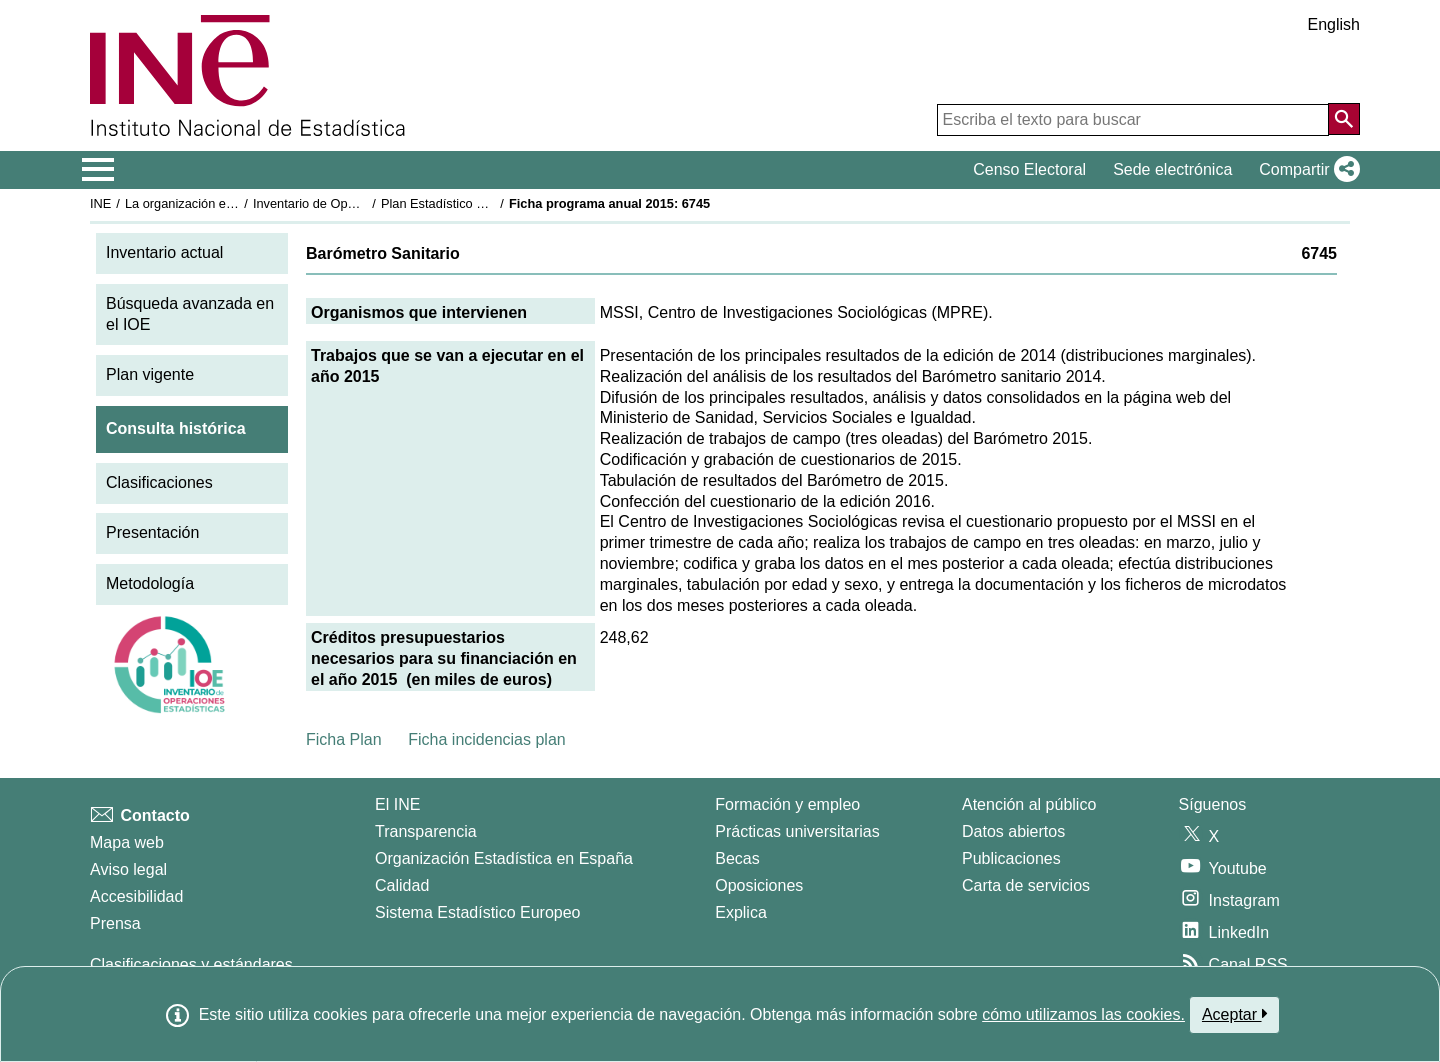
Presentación (152, 532)
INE (100, 203)
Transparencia (426, 831)
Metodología (150, 583)
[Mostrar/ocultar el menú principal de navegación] (98, 170)
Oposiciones (759, 885)
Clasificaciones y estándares (191, 964)
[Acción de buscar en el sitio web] (1344, 119)
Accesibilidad (136, 896)
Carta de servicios (1026, 885)
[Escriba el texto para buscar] (1133, 120)
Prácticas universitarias (797, 831)
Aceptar (1234, 1014)
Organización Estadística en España (504, 858)
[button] (1305, 170)
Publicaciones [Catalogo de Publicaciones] (1011, 858)
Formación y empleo (787, 804)
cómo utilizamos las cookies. (1083, 1014)
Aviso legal (128, 869)
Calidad (402, 885)
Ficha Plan (344, 739)
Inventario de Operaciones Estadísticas (364, 203)
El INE (397, 804)
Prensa (115, 923)
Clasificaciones (159, 482)
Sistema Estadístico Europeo (477, 912)
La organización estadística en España (235, 203)
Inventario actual (164, 252)
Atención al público (1029, 804)
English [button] (1334, 24)
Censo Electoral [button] (1029, 169)
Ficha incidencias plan (486, 739)
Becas (737, 858)
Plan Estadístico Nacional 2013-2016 (486, 203)
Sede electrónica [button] (1172, 169)
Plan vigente (150, 374)
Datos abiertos (1013, 831)
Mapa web (127, 842)
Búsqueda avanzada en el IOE (190, 314)
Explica (741, 912)
